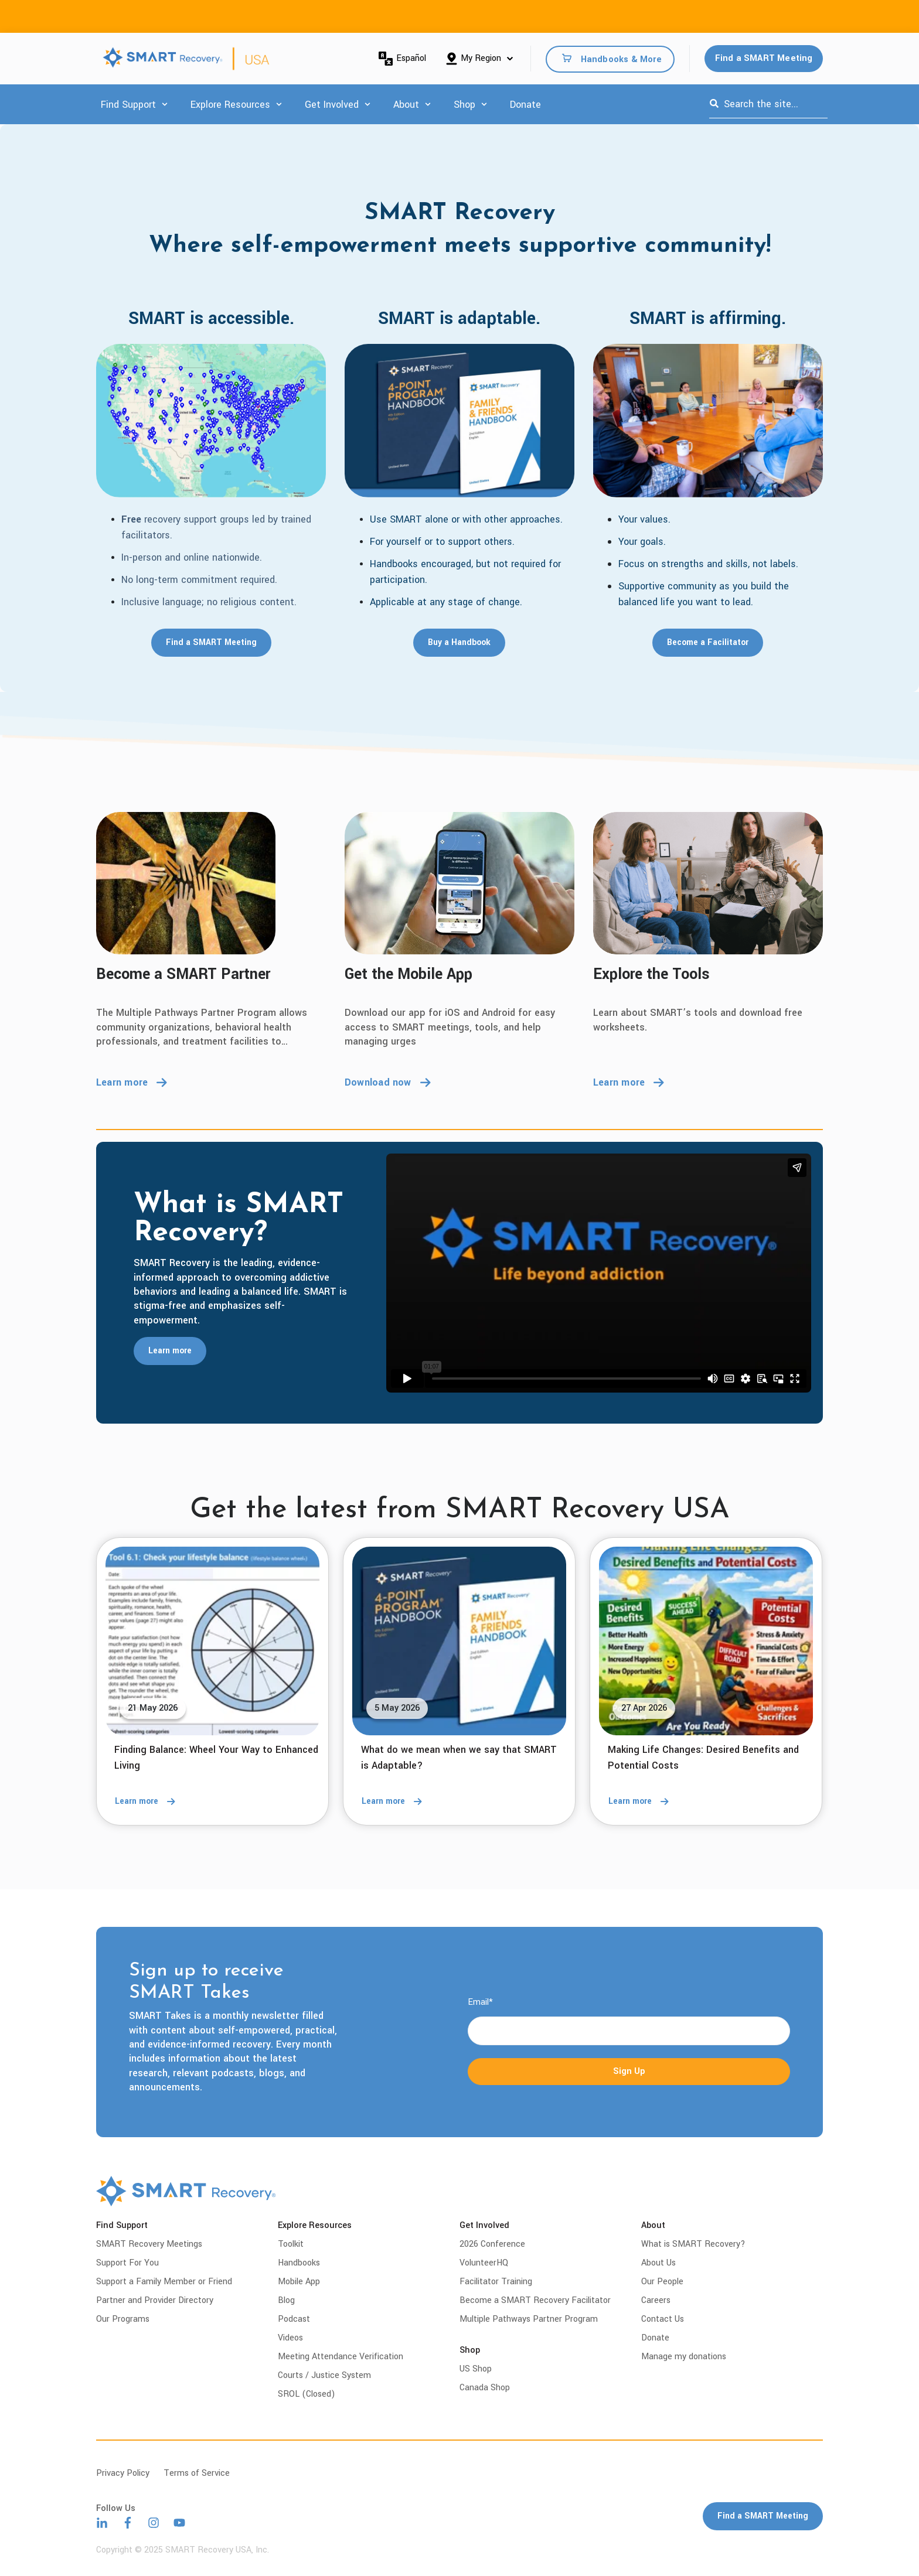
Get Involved (332, 104)
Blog (286, 2300)
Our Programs (122, 2319)
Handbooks (299, 2263)
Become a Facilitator (707, 643)
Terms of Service (197, 2473)
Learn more (131, 1082)
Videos (290, 2338)
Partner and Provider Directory (154, 2300)
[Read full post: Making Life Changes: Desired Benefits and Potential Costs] (706, 1641)
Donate (525, 104)
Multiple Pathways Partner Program (529, 2319)
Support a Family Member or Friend (164, 2281)
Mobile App (299, 2281)
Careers (655, 2300)
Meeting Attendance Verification (340, 2356)
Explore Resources (230, 104)
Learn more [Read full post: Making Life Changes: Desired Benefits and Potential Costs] (642, 1802)
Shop (464, 104)
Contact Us (662, 2319)
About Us (658, 2263)
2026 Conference (492, 2244)
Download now (388, 1082)
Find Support (128, 104)
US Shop (476, 2369)
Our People (662, 2281)
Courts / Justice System (324, 2375)
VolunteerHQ (484, 2263)
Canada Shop (485, 2387)
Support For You (127, 2263)
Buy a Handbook (459, 643)
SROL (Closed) (306, 2394)
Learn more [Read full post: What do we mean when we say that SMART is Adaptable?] (396, 1802)
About (406, 104)
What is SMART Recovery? (693, 2244)
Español (402, 59)
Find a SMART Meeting (764, 58)
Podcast (294, 2319)
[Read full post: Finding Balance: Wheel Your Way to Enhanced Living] (212, 1641)
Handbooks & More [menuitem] (621, 59)
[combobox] (768, 104)
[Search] (714, 104)
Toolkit (291, 2244)
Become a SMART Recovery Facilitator (535, 2300)
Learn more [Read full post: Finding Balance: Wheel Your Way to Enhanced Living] (149, 1802)
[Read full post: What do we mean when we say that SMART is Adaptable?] (459, 1641)
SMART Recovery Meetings (149, 2244)
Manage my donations (683, 2356)
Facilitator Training (496, 2281)
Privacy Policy (122, 2473)
